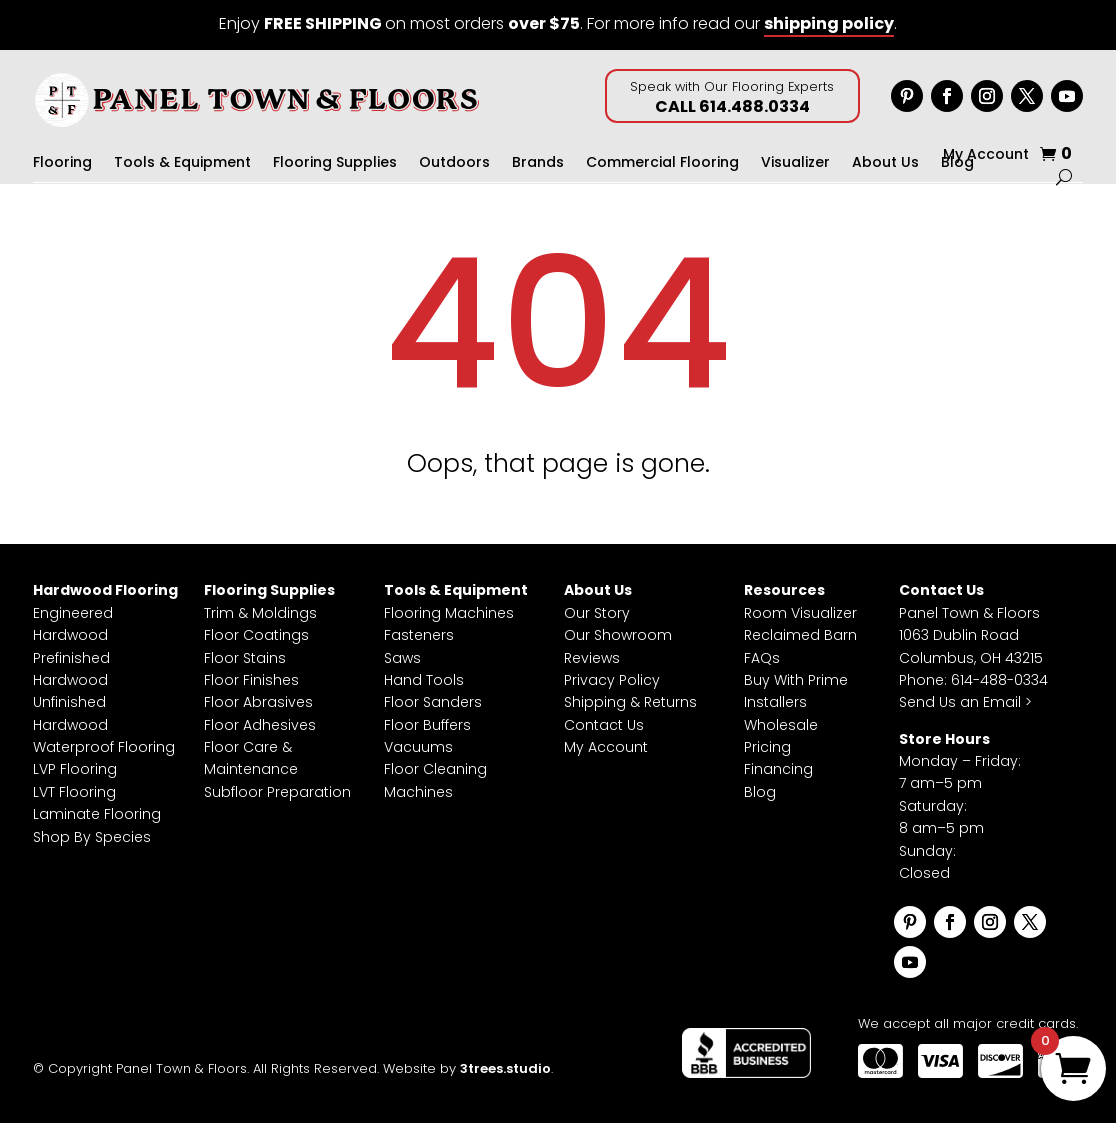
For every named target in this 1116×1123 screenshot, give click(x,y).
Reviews (592, 658)
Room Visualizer (800, 613)
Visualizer (795, 163)
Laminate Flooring (97, 814)
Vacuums (418, 747)
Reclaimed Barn (800, 635)
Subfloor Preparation (277, 792)
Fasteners (419, 635)
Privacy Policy (612, 680)
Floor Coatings (256, 635)
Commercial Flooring (662, 163)
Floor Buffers (427, 725)
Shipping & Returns (630, 702)
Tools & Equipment (182, 163)
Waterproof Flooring (104, 747)
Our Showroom (618, 635)
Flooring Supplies (335, 163)
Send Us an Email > (965, 702)
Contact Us (604, 725)
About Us (885, 163)
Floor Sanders (433, 702)
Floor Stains (245, 658)
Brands (538, 163)
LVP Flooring (75, 769)
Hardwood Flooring (105, 590)
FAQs (762, 658)
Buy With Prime (796, 680)
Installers (775, 702)
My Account (986, 155)
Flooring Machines (449, 613)
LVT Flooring (74, 792)
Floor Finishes (251, 680)
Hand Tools (424, 680)
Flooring (62, 163)
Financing (778, 769)
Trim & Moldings (260, 613)
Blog (760, 792)
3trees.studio (505, 1068)
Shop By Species (92, 837)
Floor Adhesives (260, 725)
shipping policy (829, 23)
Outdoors (454, 163)
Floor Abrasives (258, 702)
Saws (402, 658)
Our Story (597, 613)
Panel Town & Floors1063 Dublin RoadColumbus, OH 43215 (971, 635)
